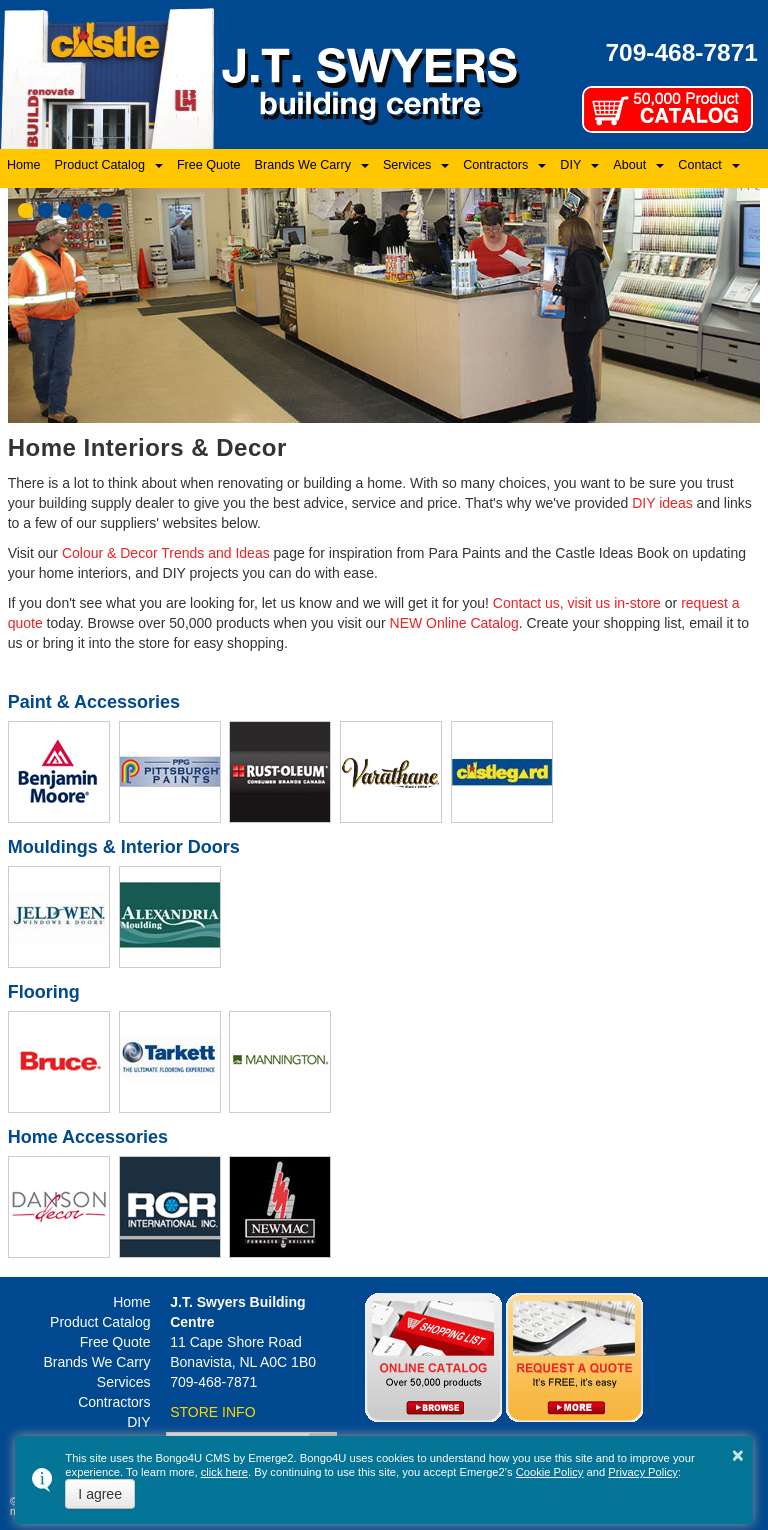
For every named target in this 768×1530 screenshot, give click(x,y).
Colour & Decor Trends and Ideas (166, 553)
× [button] (738, 1455)
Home (24, 165)
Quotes (574, 1357)
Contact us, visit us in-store (577, 603)
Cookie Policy (550, 1472)
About (629, 165)
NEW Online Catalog (454, 623)
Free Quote (209, 165)
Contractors (495, 165)
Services (407, 165)
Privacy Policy (643, 1472)
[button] (25, 210)
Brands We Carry (303, 165)
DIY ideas (662, 503)
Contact (699, 165)
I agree (100, 1494)
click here (224, 1472)
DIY (570, 165)
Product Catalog (100, 165)
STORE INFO (212, 1412)
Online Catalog (433, 1357)
